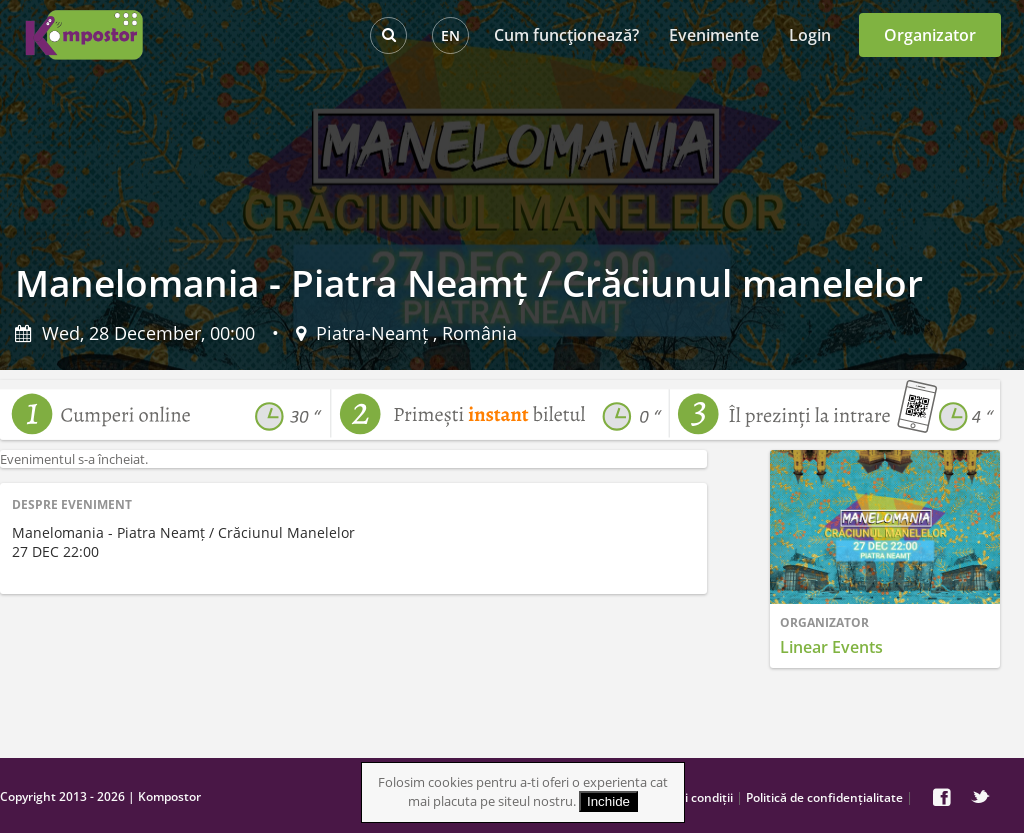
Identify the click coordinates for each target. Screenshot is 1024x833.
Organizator (930, 35)
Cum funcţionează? (566, 35)
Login (810, 35)
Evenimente (714, 35)
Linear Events (831, 647)
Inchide (608, 801)
